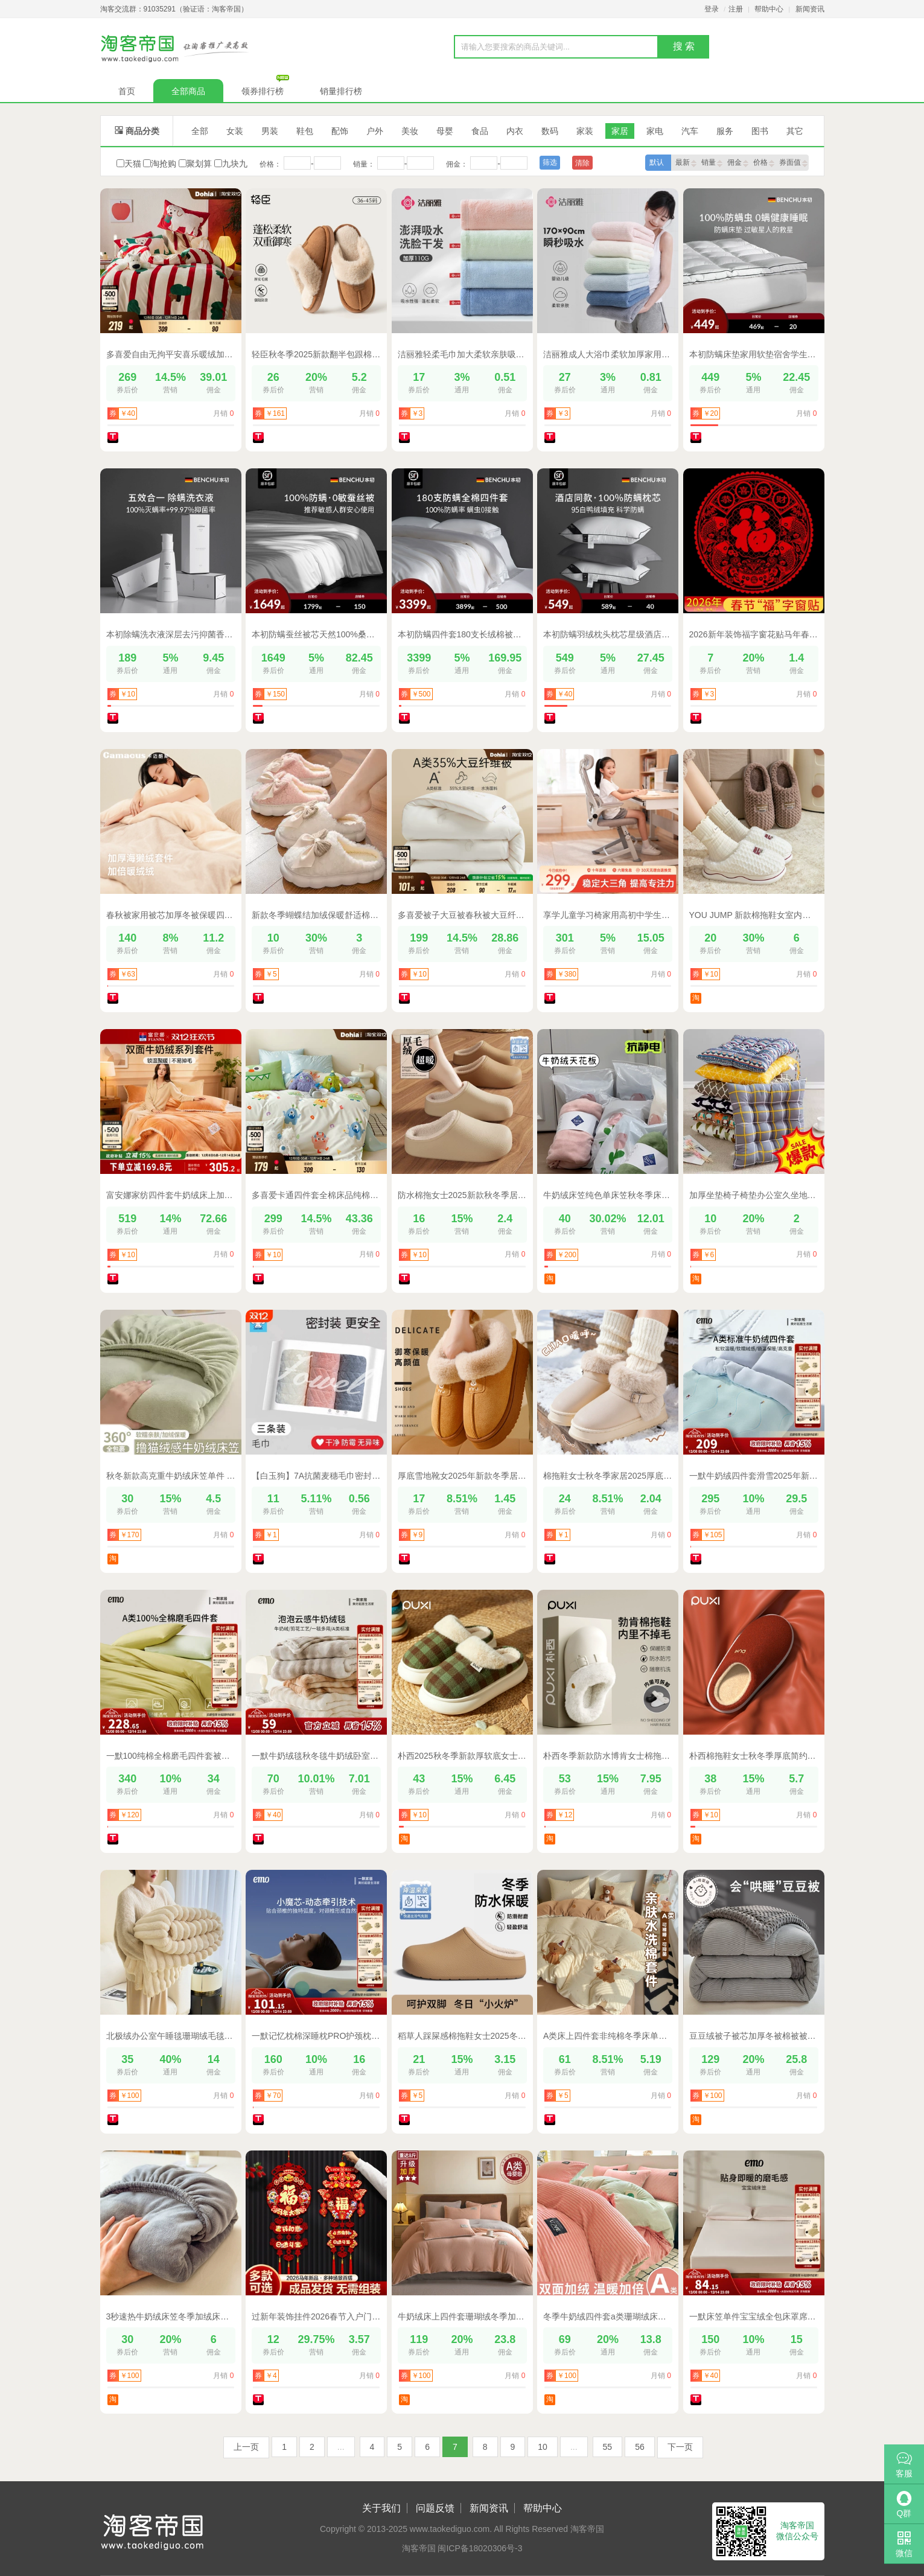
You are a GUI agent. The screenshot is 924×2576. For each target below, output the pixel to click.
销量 (711, 162)
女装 (234, 131)
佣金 (737, 162)
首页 (126, 91)
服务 (724, 131)
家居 (619, 131)
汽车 (689, 131)
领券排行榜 (268, 87)
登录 (711, 9)
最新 (685, 162)
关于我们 (381, 2508)
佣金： (457, 164)
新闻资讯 (809, 9)
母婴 (444, 131)
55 (608, 2447)
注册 (735, 9)
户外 (374, 131)
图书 (759, 131)
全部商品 (188, 91)
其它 (794, 131)
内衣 (514, 131)
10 (542, 2447)
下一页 (680, 2447)
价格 (763, 162)
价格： (270, 164)
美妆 (409, 131)
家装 (584, 131)
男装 (269, 131)
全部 (199, 131)
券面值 (793, 162)
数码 (549, 131)
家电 (654, 131)
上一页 (246, 2447)
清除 (582, 163)
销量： (364, 164)
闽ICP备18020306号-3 (480, 2548)
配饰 (339, 131)
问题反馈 (435, 2508)
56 (640, 2447)
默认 (656, 162)
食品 (479, 131)
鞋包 (304, 131)
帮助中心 (768, 9)
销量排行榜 (341, 91)
